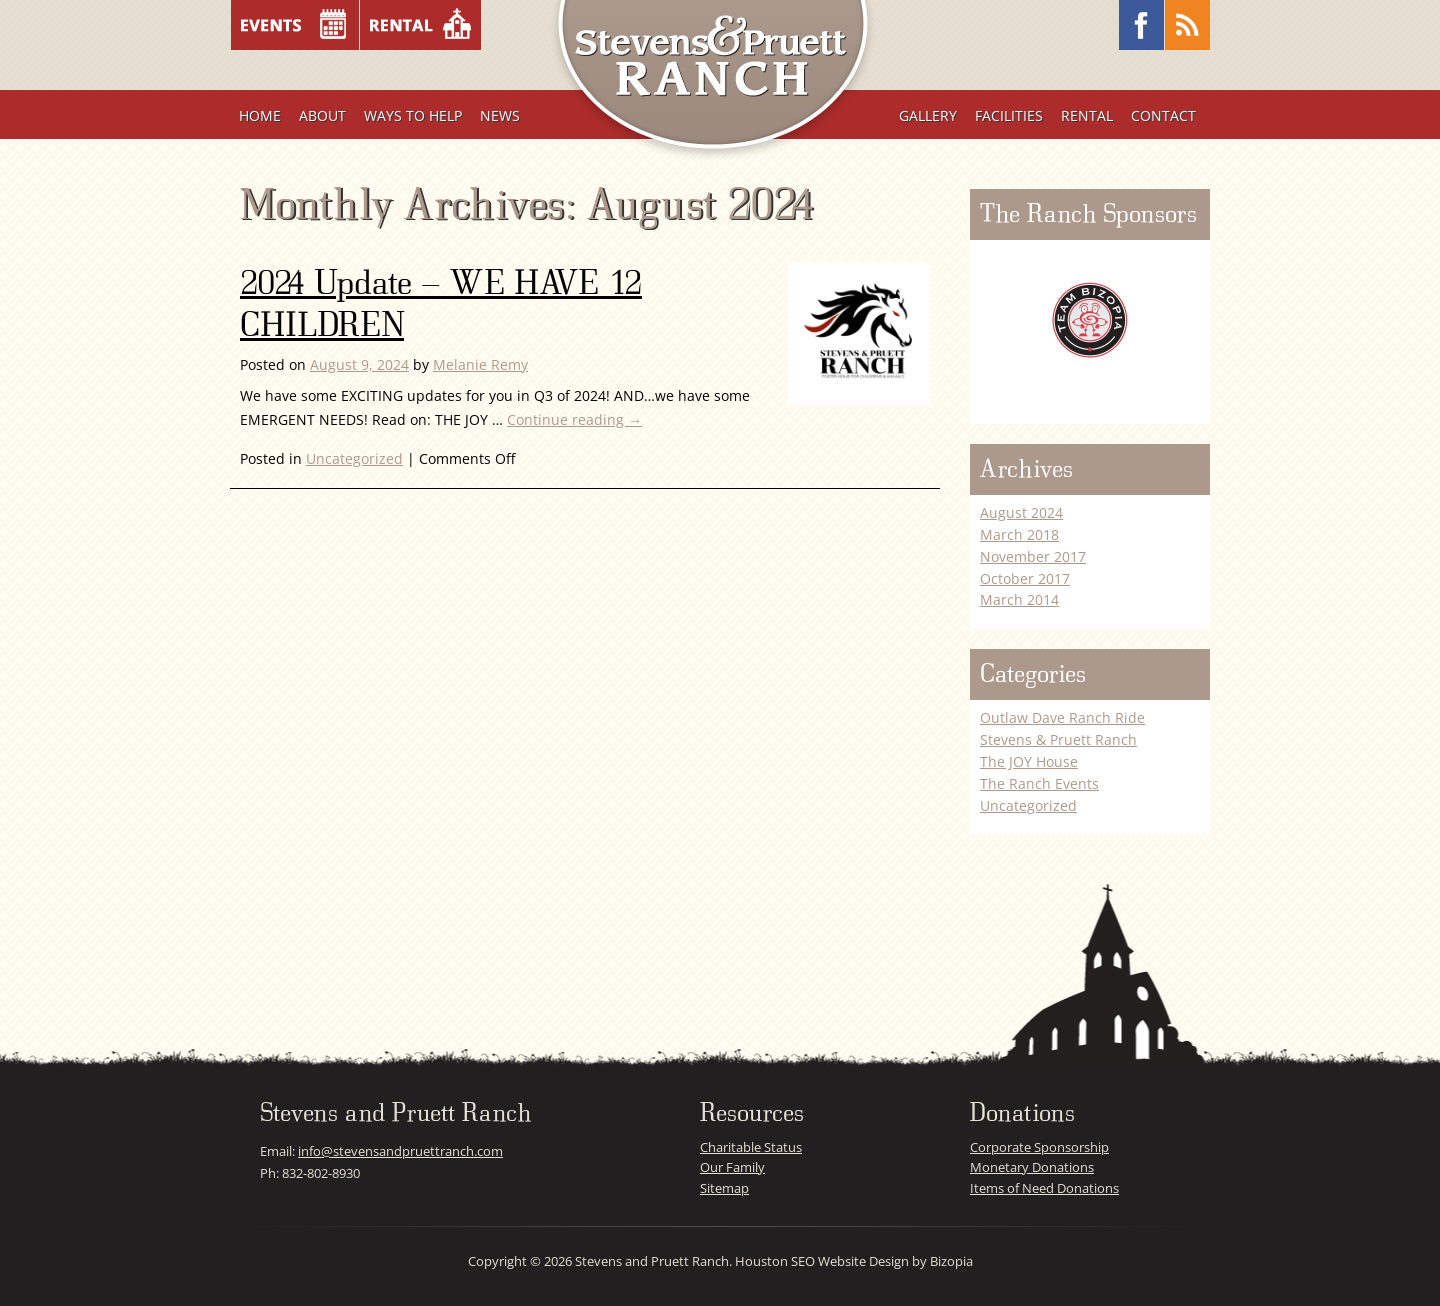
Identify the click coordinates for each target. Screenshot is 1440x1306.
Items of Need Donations (1044, 1188)
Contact (1163, 115)
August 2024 (1021, 512)
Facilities (1009, 115)
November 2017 (1033, 556)
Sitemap (724, 1188)
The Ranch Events (1039, 783)
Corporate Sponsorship (1039, 1147)
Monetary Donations (1032, 1167)
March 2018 (1019, 534)
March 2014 (1019, 599)
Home (260, 115)
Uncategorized (354, 458)
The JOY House (1029, 761)
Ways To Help (413, 115)
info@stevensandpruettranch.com (400, 1151)
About (322, 115)
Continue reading (574, 419)
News (500, 115)
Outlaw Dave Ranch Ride (1062, 717)
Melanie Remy (480, 364)
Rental (1087, 115)
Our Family (732, 1167)
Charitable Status (751, 1147)
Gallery (928, 115)
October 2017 (1025, 578)
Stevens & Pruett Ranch (1058, 739)
